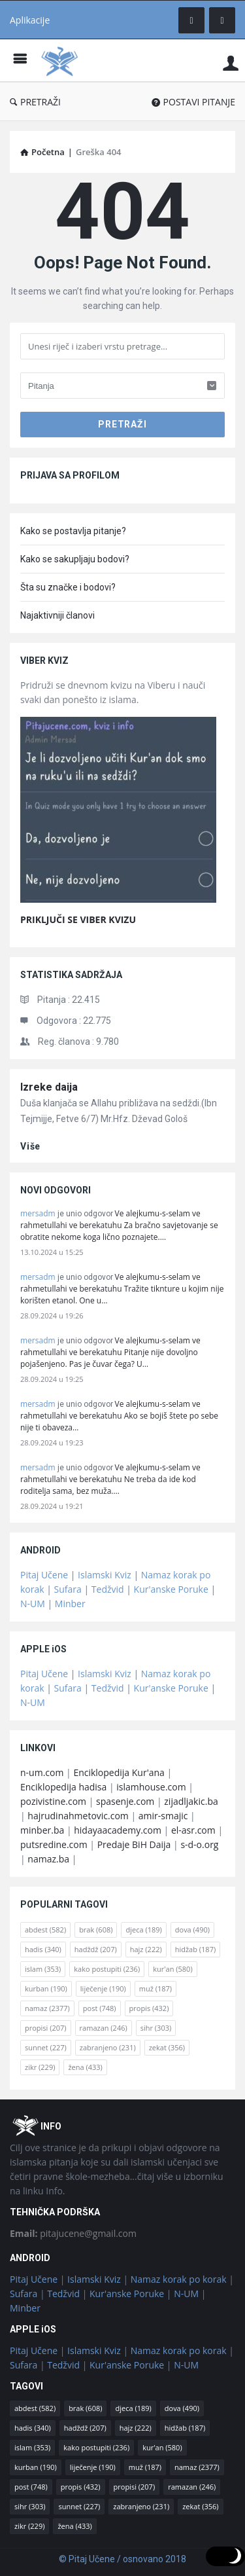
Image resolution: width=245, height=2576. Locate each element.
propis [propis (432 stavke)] (149, 2008)
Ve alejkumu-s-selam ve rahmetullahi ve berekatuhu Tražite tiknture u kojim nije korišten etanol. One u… (121, 1288)
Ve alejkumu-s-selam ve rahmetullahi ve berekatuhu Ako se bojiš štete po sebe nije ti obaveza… (119, 1415)
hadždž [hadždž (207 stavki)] (95, 1949)
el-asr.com (193, 1830)
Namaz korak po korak (179, 2279)
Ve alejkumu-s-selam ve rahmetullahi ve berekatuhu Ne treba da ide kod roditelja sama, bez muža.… (110, 1479)
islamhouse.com (151, 1787)
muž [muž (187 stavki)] (155, 1988)
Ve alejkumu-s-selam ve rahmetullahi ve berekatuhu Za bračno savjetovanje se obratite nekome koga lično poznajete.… (119, 1225)
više (30, 1146)
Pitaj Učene (44, 1575)
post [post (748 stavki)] (99, 2008)
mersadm (38, 1213)
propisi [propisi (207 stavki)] (46, 2028)
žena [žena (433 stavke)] (85, 2067)
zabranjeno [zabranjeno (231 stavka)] (108, 2047)
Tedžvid (107, 1589)
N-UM (32, 1603)
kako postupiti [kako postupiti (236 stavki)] (107, 1969)
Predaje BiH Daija (134, 1844)
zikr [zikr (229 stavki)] (40, 2067)
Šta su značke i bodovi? (68, 587)
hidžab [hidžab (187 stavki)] (195, 1949)
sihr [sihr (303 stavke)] (155, 2028)
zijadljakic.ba (191, 1801)
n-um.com (41, 1772)
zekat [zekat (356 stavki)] (167, 2047)
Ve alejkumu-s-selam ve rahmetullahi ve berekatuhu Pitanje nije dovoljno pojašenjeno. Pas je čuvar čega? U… (110, 1352)
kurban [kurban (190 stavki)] (46, 1988)
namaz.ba (48, 1859)
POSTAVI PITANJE (193, 102)
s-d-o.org (199, 1844)
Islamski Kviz (104, 1575)
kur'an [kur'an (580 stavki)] (173, 1969)
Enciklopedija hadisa (63, 1787)
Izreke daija (49, 1087)
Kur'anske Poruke (171, 1589)
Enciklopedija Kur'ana (119, 1772)
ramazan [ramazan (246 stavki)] (103, 2028)
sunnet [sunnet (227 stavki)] (46, 2047)
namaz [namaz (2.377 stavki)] (47, 2008)
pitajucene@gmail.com (73, 2233)
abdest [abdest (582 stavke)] (45, 1929)
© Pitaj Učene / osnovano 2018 (122, 2559)
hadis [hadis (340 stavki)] (43, 1949)
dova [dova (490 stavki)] (192, 1929)
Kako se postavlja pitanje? (73, 531)
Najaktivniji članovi (57, 615)
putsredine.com (54, 1844)
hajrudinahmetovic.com (78, 1815)
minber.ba (42, 1830)
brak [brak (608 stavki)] (95, 1929)
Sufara (68, 1589)
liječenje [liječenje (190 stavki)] (103, 1988)
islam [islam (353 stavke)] (43, 1969)
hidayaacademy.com (117, 1830)
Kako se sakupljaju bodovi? (74, 559)
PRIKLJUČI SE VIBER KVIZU (78, 919)
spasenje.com (125, 1801)
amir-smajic (163, 1815)
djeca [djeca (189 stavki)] (143, 1929)
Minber (70, 1603)
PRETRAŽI (35, 102)
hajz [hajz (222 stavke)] (146, 1949)
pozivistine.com (53, 1801)
